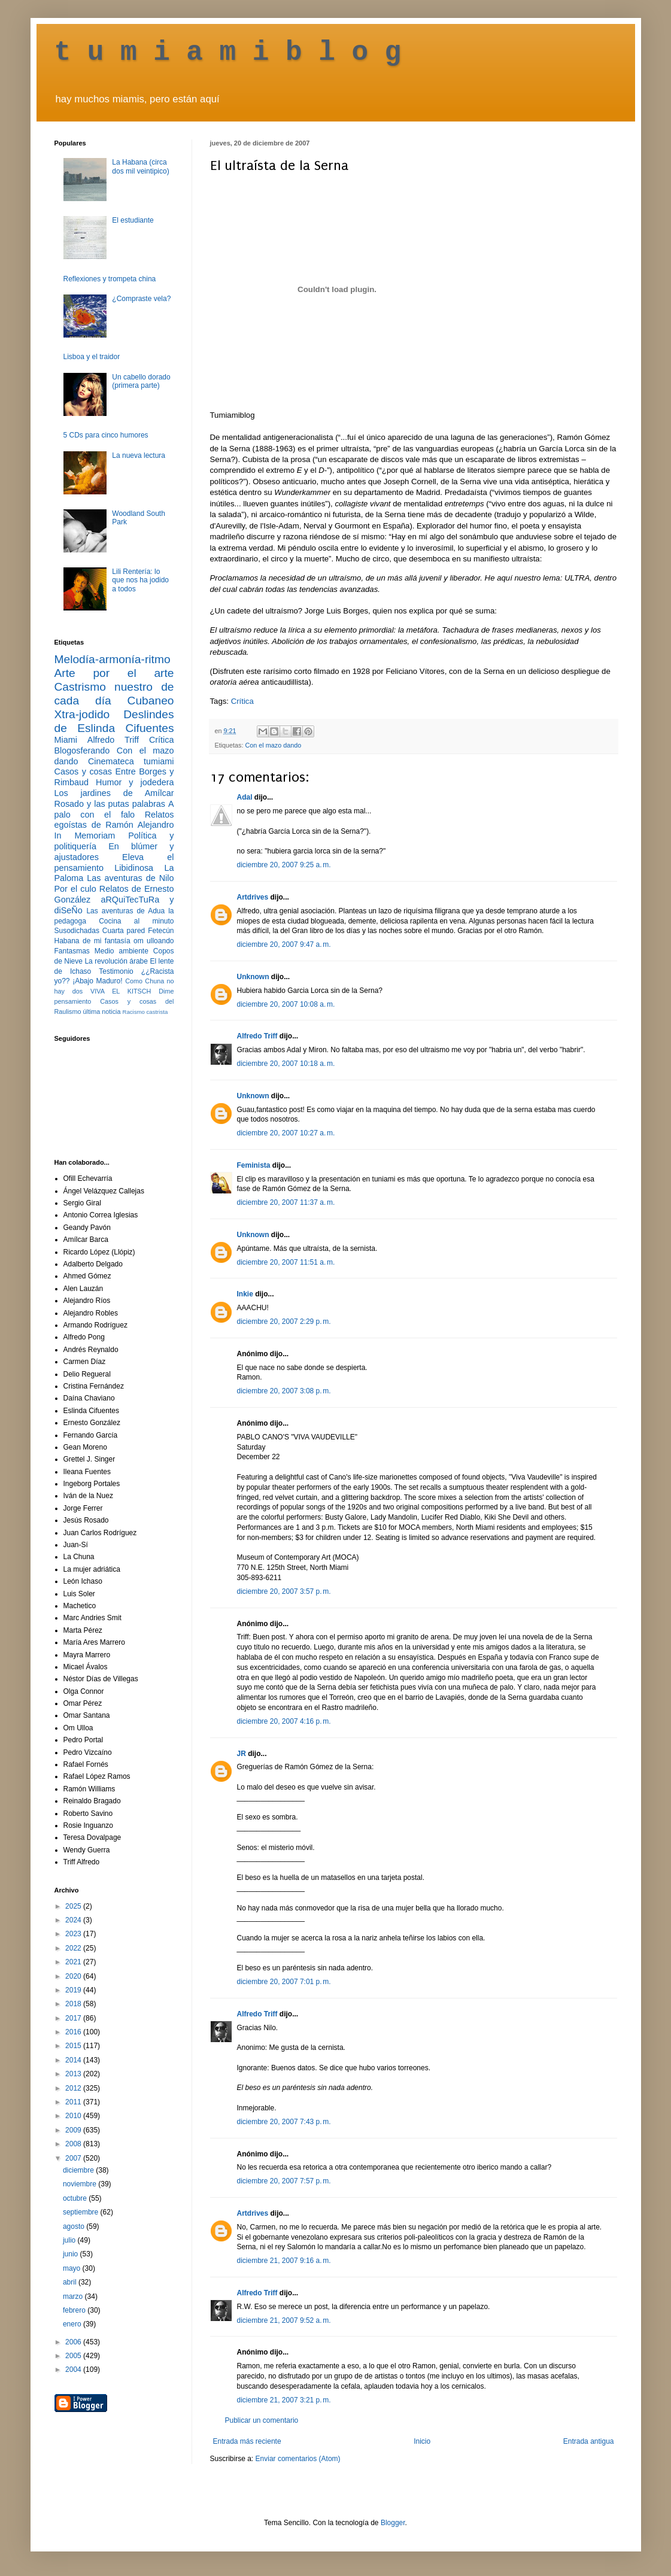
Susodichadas (76, 930)
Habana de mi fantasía (92, 941)
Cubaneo (150, 700)
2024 (74, 1920)
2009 (74, 2130)
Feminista (254, 1165)
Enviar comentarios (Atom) (298, 2459)
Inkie (245, 1294)
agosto (74, 2226)
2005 (74, 2356)
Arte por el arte (114, 673)
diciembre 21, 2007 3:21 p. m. (284, 2400)
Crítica (242, 701)
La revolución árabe (116, 961)
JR (241, 1753)
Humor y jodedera (135, 782)
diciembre (79, 2170)
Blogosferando (82, 750)
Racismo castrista (145, 1011)
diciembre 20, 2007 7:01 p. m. (284, 1981)
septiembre (82, 2212)
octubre (76, 2198)
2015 (74, 2046)
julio (70, 2240)
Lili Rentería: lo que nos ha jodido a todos (140, 580)
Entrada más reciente (247, 2441)
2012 (74, 2088)
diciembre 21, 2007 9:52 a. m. (284, 2320)
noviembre (80, 2184)
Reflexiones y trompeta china (109, 279)
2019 (74, 1990)
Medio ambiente (121, 951)
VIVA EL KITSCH (120, 991)
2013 (74, 2074)
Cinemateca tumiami (131, 761)
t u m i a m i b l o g (228, 52)
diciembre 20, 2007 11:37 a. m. (286, 1202)
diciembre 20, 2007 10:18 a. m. (286, 1063)
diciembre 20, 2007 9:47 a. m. (284, 944)
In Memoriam (85, 835)
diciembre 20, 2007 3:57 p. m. (284, 1591)
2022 (74, 1948)
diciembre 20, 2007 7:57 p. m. (284, 2181)
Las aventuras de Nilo (130, 878)
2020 (74, 1976)
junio (71, 2254)
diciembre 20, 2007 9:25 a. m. (284, 865)
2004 (74, 2369)
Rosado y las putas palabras (109, 804)
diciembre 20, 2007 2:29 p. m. (284, 1321)
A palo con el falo (114, 809)
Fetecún (161, 930)
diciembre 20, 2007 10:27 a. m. (286, 1133)
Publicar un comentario (262, 2420)
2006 (74, 2342)
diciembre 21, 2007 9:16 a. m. (284, 2260)
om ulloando (153, 941)
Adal (245, 797)
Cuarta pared (123, 930)
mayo (73, 2268)
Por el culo (75, 889)
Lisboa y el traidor (91, 357)
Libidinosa (133, 868)
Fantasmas (72, 951)
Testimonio (116, 971)
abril (70, 2282)
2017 (74, 2018)
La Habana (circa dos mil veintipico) (140, 166)
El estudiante (132, 220)
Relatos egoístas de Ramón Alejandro (114, 820)
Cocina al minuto (136, 921)
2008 (74, 2144)
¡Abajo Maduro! (97, 981)
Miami (65, 740)
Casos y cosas (83, 771)
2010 (74, 2116)
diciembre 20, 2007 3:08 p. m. (284, 1391)
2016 (74, 2032)
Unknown (253, 977)
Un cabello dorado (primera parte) (141, 381)
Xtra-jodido (82, 714)
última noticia (102, 1011)
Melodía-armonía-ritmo (112, 659)
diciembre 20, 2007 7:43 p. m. (284, 2122)
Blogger (393, 2523)
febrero (75, 2310)
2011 (74, 2102)
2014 (74, 2060)
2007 (74, 2158)
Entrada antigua (588, 2441)
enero (73, 2324)
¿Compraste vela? (141, 298)
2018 (74, 2004)
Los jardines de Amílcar (114, 793)
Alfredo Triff (257, 1036)
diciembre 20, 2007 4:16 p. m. (284, 1721)
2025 (74, 1906)
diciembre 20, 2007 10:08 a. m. (286, 1004)
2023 (74, 1934)
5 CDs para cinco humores (105, 435)
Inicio (422, 2441)
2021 (74, 1962)
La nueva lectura (138, 455)
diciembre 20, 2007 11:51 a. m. (286, 1262)
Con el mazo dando (273, 745)
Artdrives (253, 897)
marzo (74, 2296)
